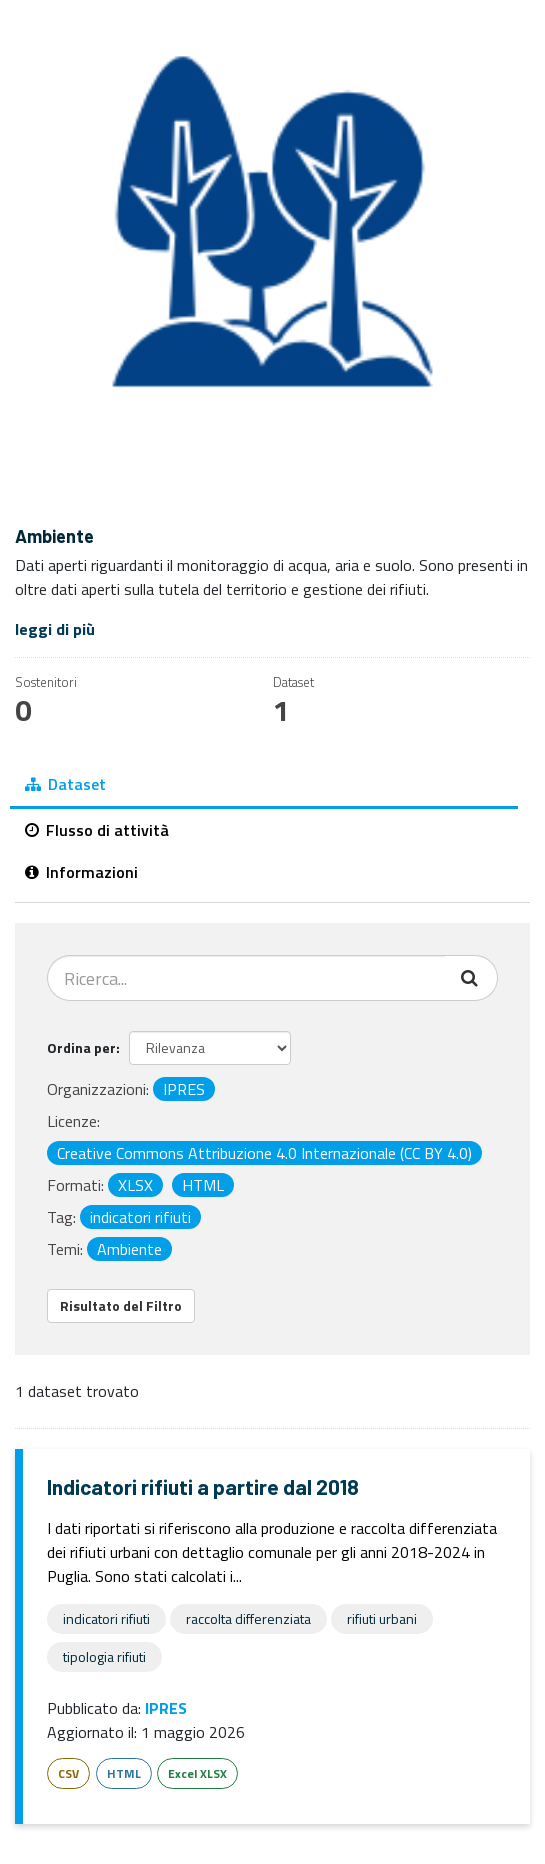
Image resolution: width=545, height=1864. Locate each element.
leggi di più (55, 629)
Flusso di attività (97, 830)
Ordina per (81, 1047)
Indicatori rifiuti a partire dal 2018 (203, 1486)
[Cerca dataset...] (246, 978)
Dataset (65, 784)
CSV (68, 1773)
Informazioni (81, 872)
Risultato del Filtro (121, 1305)
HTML (124, 1773)
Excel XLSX (197, 1773)
